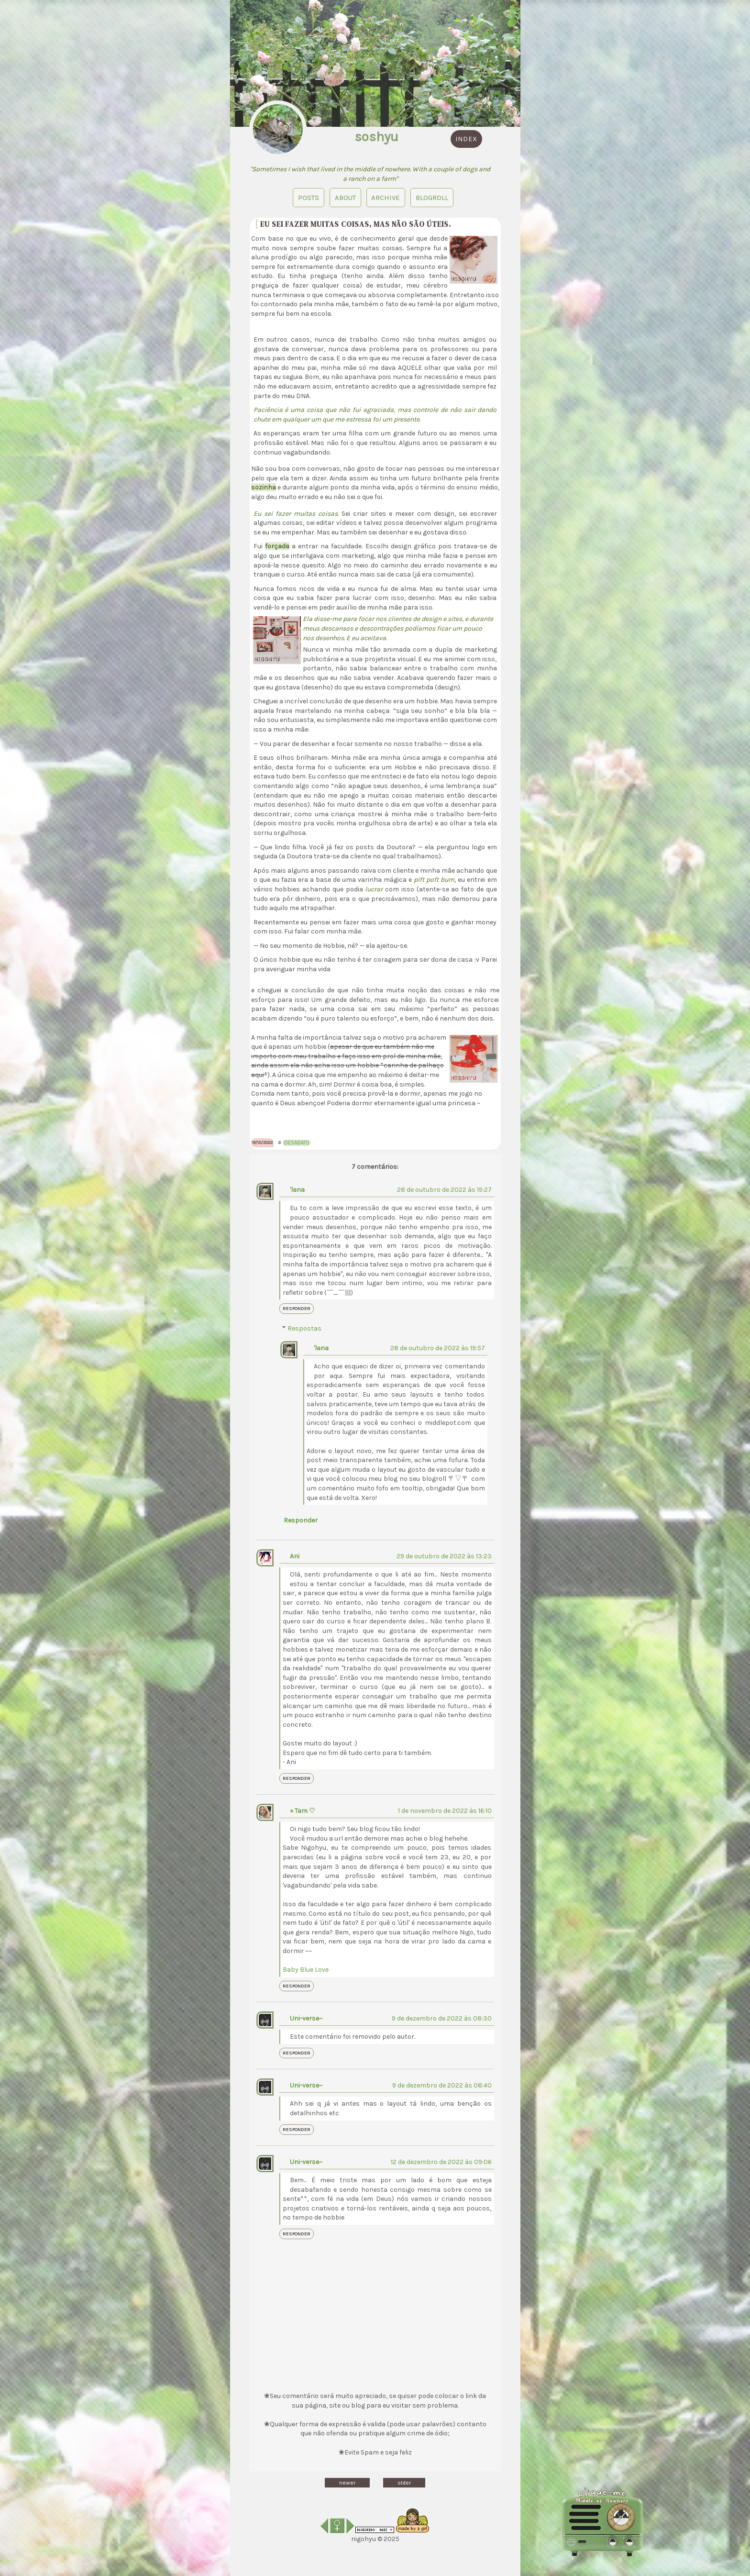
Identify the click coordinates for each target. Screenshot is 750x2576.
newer (347, 2482)
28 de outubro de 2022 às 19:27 (444, 1190)
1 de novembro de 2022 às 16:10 (445, 1811)
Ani (294, 1556)
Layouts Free (123, 2469)
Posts (308, 197)
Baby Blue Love (306, 1969)
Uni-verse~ (306, 2018)
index (466, 139)
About (344, 197)
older (404, 2482)
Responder (296, 1308)
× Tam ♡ (302, 1811)
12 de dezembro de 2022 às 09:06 (441, 2162)
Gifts (109, 2457)
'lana (297, 1190)
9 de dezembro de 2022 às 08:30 (442, 2018)
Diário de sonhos (131, 2482)
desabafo (296, 1143)
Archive (385, 197)
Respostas (304, 1329)
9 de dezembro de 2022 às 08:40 (442, 2085)
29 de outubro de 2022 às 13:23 (444, 1556)
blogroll (432, 197)
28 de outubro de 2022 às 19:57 (437, 1348)
